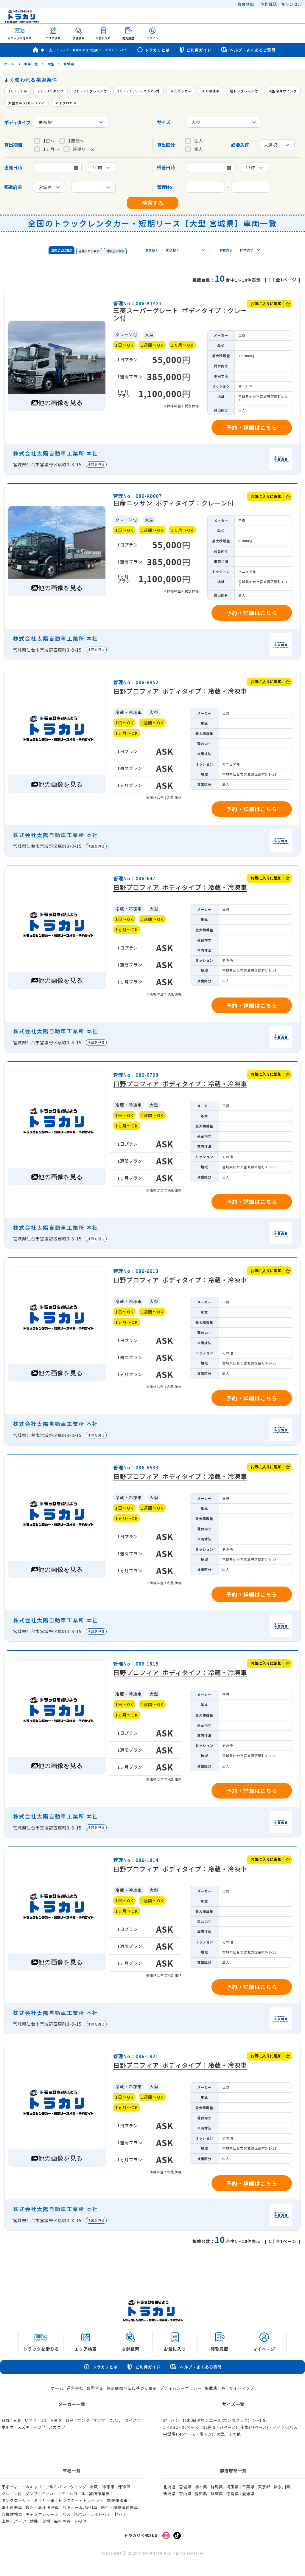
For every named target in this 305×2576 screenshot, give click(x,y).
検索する (152, 203)
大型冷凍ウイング (282, 91)
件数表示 (226, 250)
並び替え (152, 250)
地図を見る (96, 464)
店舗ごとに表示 (89, 251)
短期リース (79, 149)
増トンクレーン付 (244, 91)
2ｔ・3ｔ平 (17, 91)
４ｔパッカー (181, 91)
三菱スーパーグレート (180, 314)
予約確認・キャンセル (281, 4)
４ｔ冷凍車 (211, 91)
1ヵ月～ (46, 149)
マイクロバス (66, 102)
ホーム (80, 50)
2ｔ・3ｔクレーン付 (90, 91)
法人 (194, 141)
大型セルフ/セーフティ (26, 102)
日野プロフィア (180, 691)
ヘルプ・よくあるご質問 (248, 50)
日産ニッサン (173, 503)
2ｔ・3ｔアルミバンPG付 (138, 91)
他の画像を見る (60, 402)
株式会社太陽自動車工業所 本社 (55, 453)
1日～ (44, 141)
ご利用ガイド (195, 50)
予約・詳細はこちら (251, 427)
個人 (194, 149)
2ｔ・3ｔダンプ (51, 91)
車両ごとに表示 (61, 250)
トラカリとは (153, 50)
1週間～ (71, 141)
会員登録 (245, 4)
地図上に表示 (115, 251)
